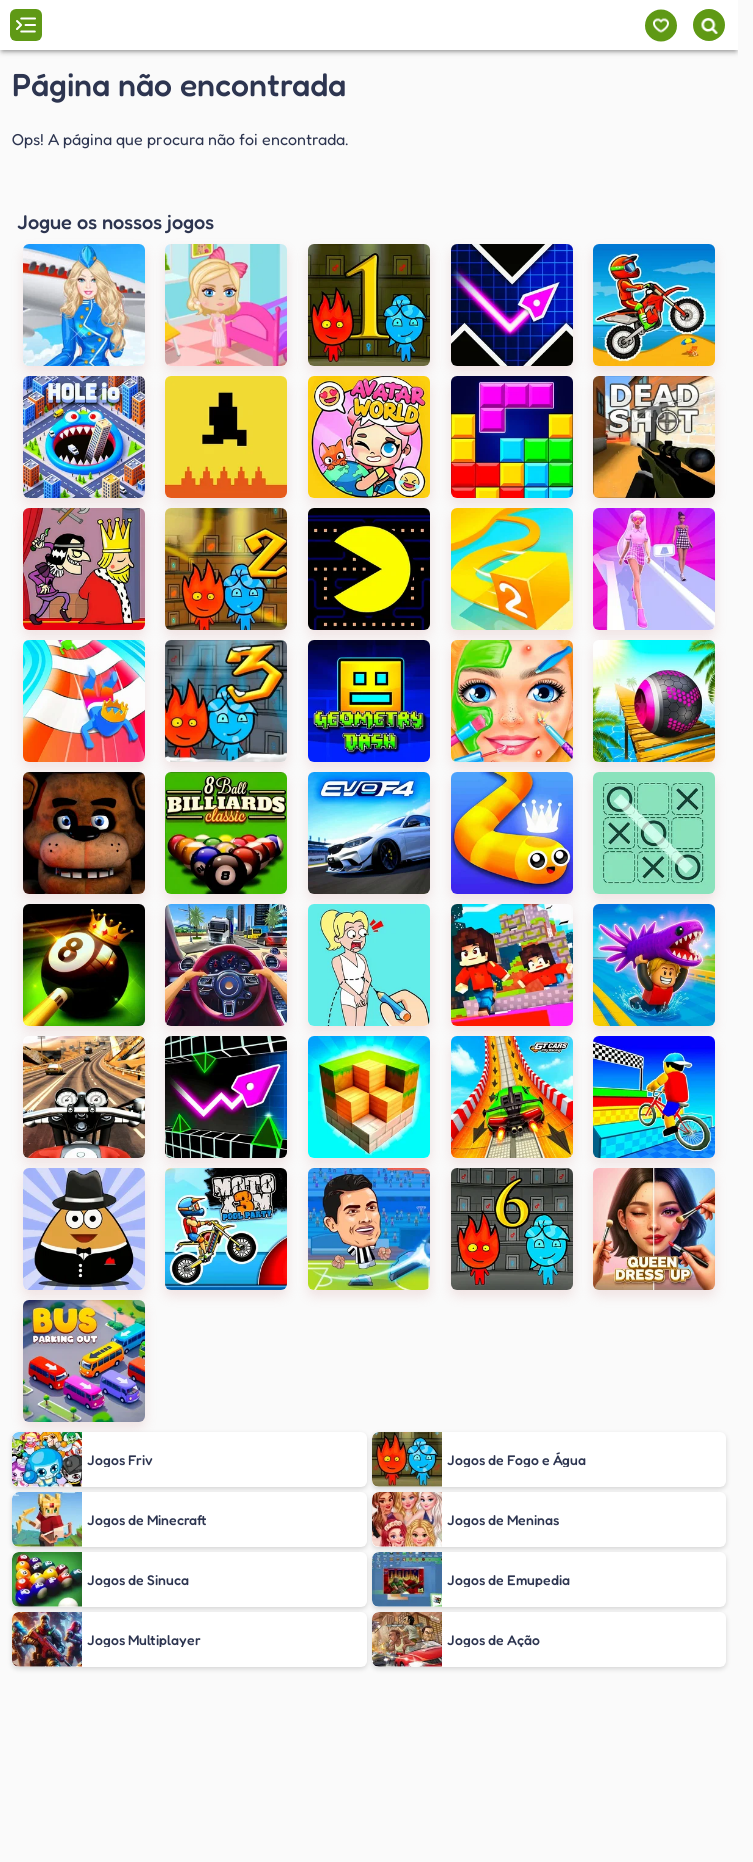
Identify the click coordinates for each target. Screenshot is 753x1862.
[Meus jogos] (660, 25)
